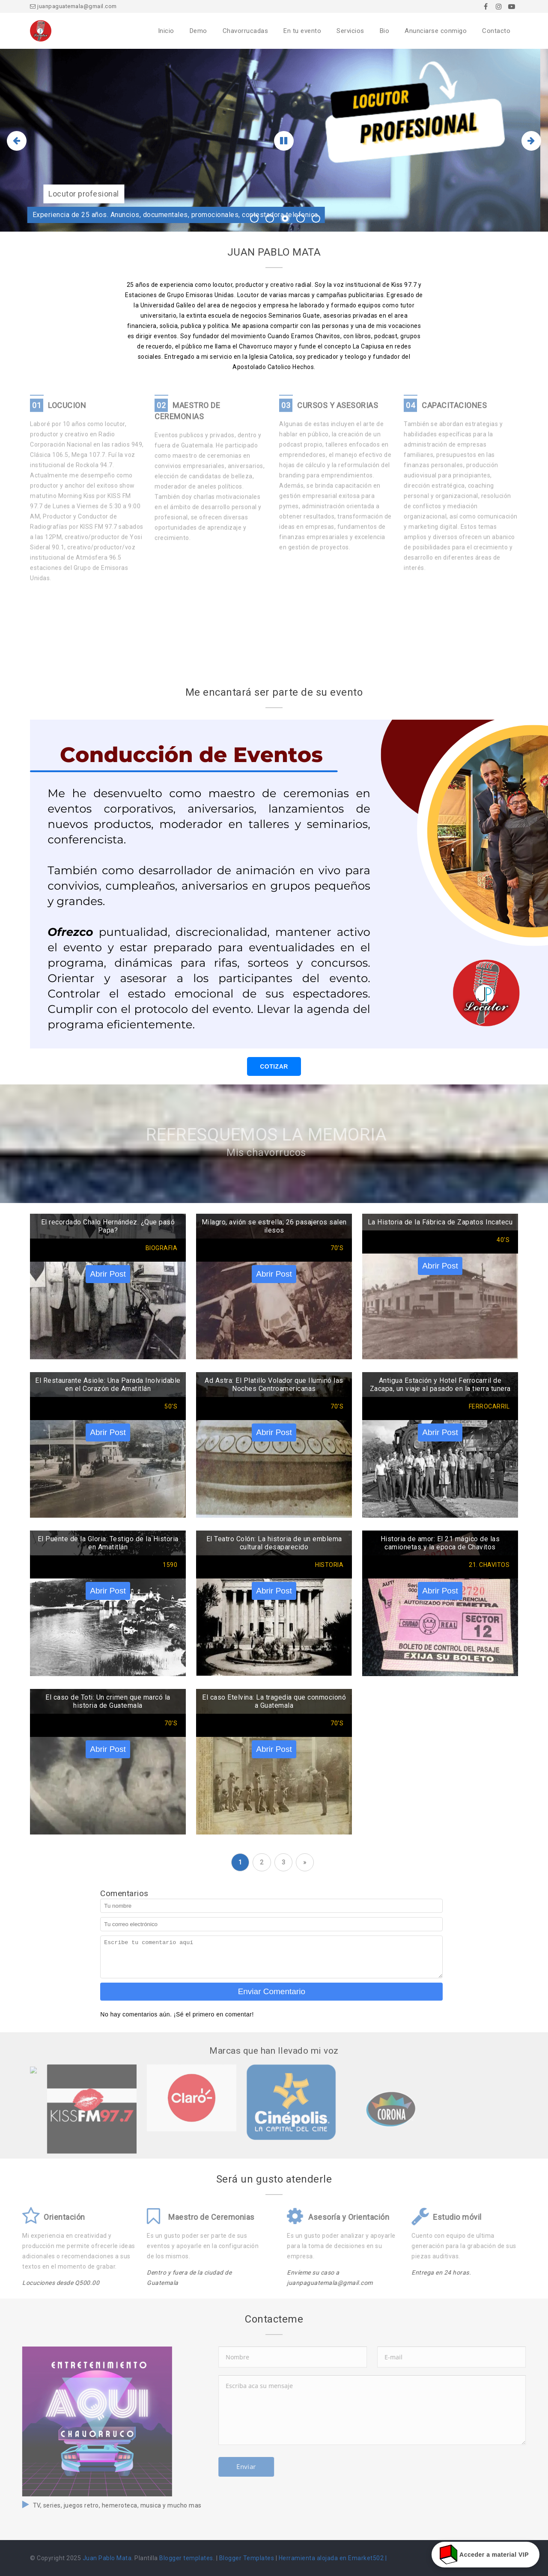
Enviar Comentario (271, 1991)
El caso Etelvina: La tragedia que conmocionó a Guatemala (274, 1701)
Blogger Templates (246, 2558)
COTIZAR (274, 1066)
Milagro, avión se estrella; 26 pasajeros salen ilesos (274, 1226)
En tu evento (302, 31)
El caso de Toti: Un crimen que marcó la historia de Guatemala (107, 1701)
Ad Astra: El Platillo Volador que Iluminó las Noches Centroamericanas (274, 1384)
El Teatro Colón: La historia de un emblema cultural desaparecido (274, 1543)
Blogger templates (186, 2558)
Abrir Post (107, 1273)
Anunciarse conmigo (436, 31)
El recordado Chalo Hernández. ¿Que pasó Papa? (108, 1226)
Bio (385, 31)
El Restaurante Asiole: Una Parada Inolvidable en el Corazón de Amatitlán (108, 1384)
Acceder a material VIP (485, 2554)
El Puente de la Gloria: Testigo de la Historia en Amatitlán (108, 1543)
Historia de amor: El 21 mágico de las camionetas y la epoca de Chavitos (440, 1543)
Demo (198, 31)
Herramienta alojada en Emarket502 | (333, 2558)
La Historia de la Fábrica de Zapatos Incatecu (440, 1222)
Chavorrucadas (245, 31)
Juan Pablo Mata (107, 2558)
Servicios (350, 31)
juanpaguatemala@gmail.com (73, 6)
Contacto (496, 31)
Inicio (166, 31)
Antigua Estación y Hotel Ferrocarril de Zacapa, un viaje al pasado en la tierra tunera (440, 1384)
